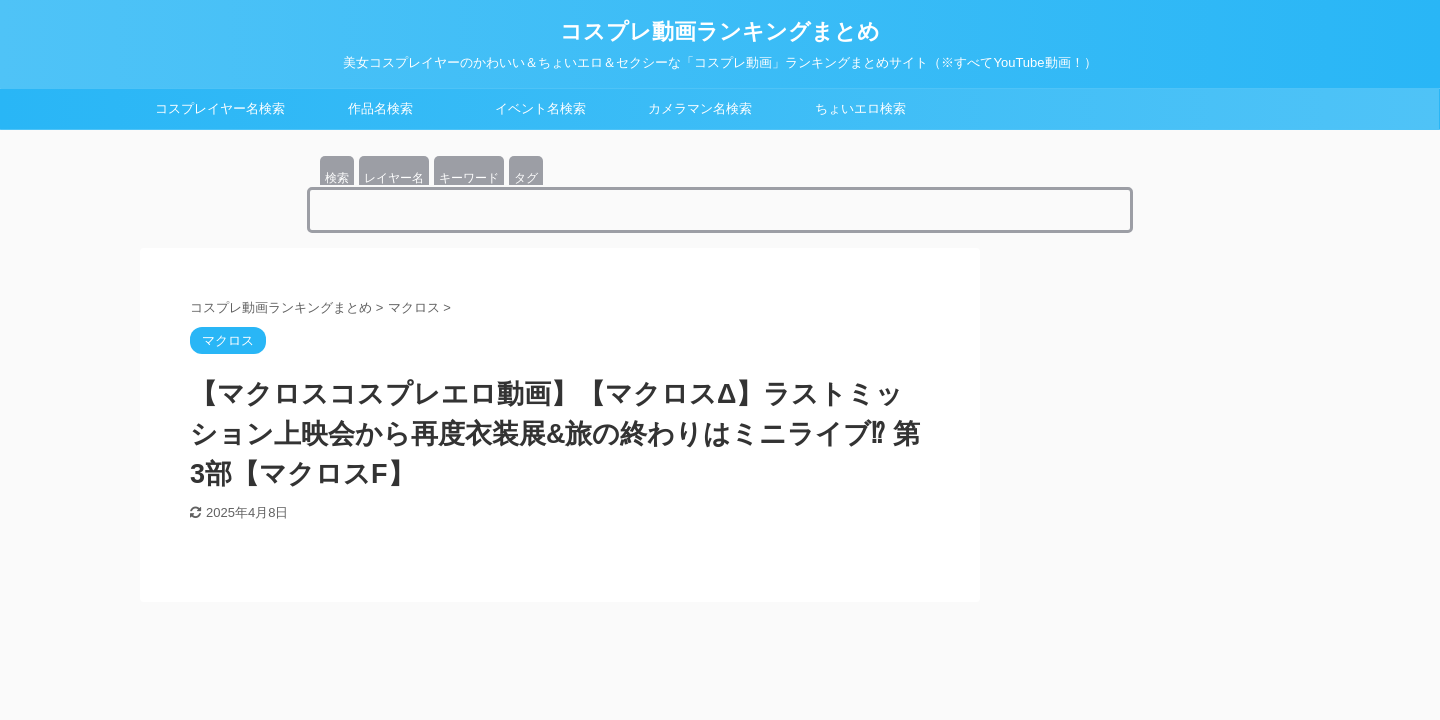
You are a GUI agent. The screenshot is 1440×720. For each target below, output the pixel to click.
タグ (526, 178)
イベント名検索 (540, 108)
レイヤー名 (394, 178)
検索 (337, 178)
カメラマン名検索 (700, 108)
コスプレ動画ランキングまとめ (720, 31)
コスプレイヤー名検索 (220, 108)
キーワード (469, 178)
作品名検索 (380, 108)
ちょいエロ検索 (860, 108)
